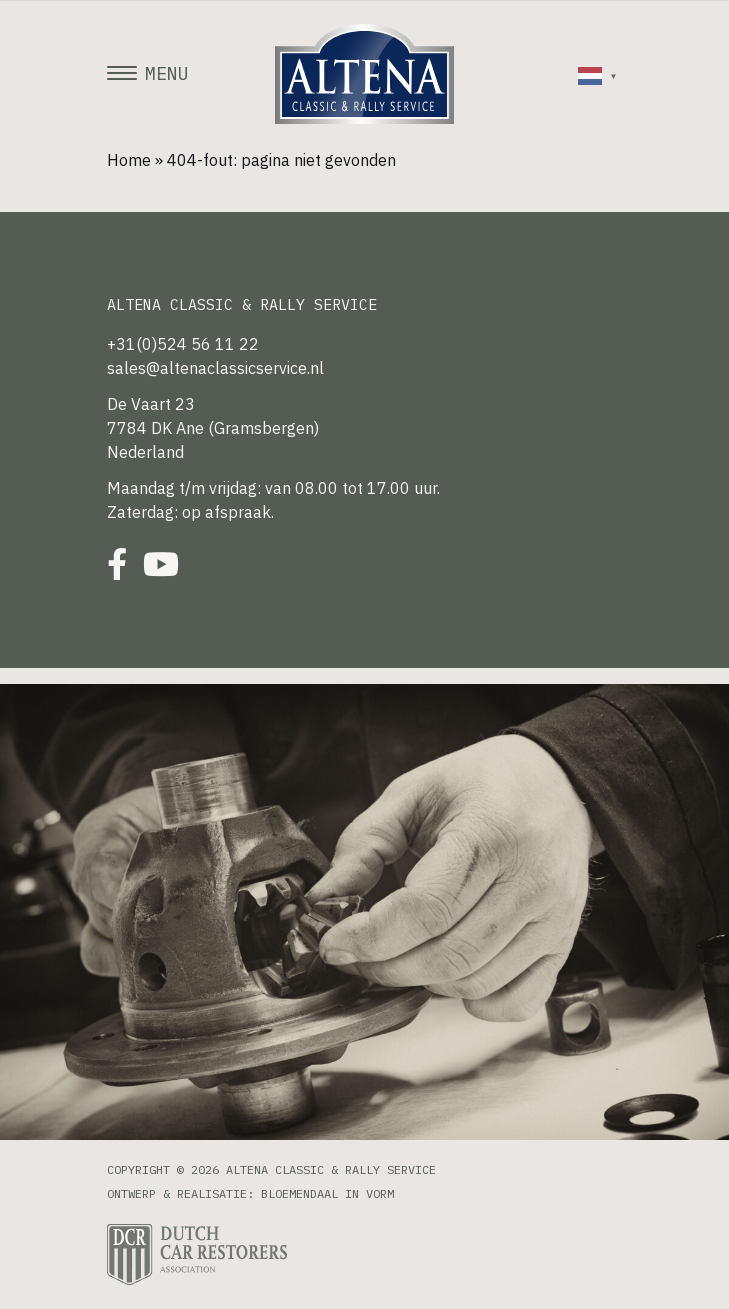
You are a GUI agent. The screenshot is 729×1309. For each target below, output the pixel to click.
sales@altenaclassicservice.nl (215, 368)
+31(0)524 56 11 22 (183, 344)
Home (129, 160)
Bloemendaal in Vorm (327, 1193)
